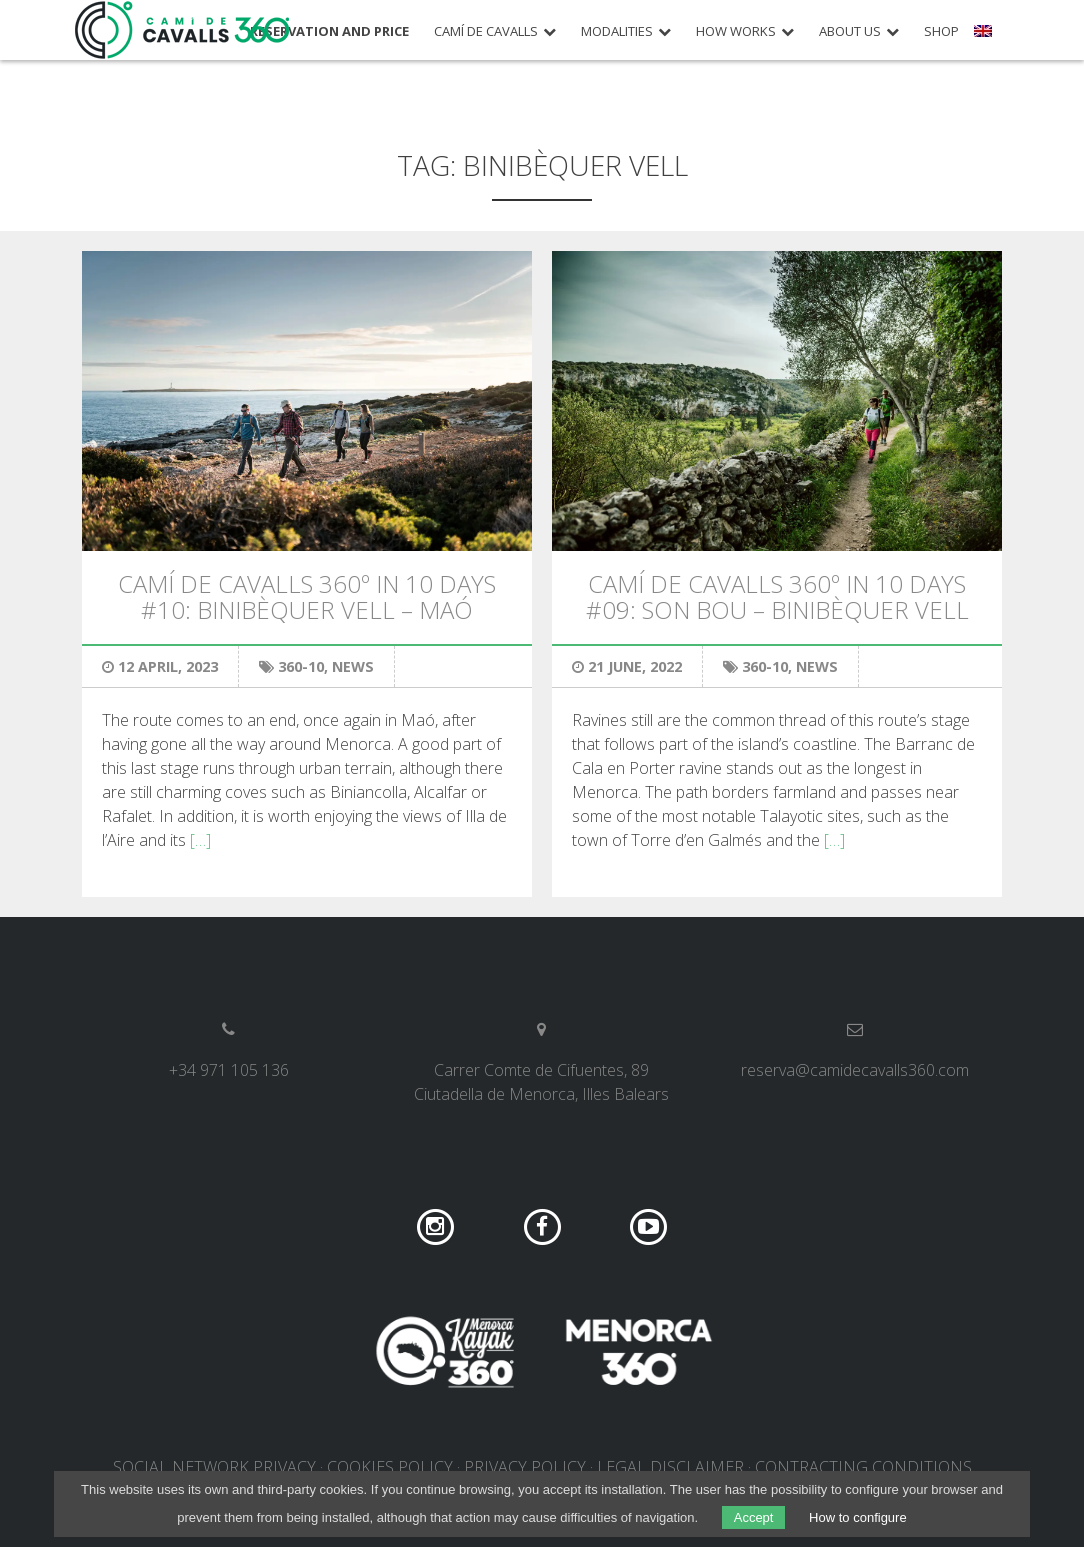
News (353, 666)
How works (736, 31)
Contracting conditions (863, 1467)
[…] (200, 840)
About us (850, 31)
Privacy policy (525, 1467)
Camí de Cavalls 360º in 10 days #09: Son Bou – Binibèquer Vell (777, 596)
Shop (941, 31)
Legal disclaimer (670, 1467)
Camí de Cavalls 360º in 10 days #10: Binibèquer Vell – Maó (307, 596)
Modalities (617, 31)
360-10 (301, 666)
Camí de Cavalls (486, 31)
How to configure (858, 1517)
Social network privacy (214, 1467)
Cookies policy (390, 1467)
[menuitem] (985, 38)
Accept (754, 1517)
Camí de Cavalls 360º (183, 30)
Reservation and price (329, 31)
